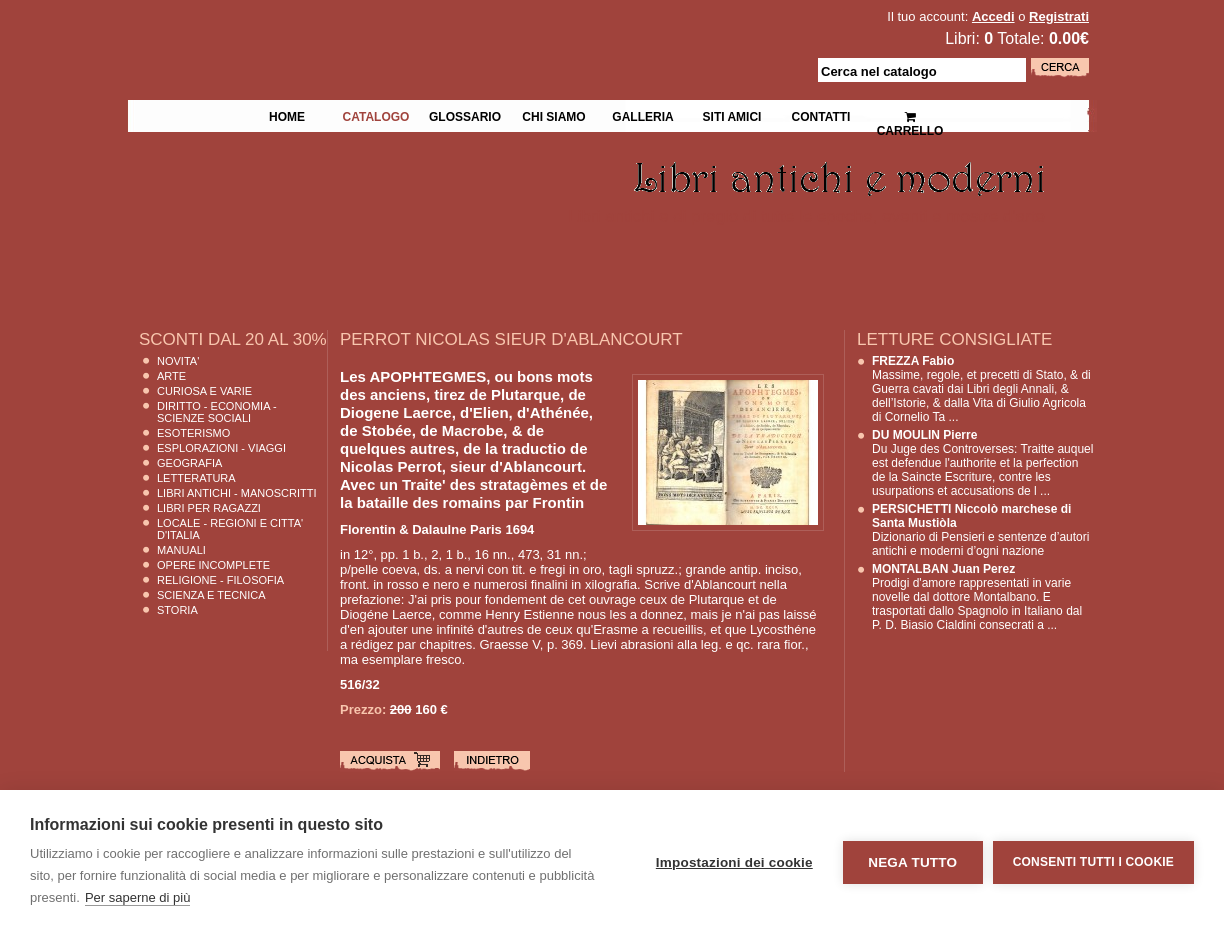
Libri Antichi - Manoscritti (237, 493)
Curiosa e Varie (204, 391)
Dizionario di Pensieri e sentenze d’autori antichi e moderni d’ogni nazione (980, 530)
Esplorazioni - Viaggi (221, 448)
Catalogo (376, 115)
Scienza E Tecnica (211, 595)
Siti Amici (732, 115)
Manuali (181, 550)
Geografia (189, 463)
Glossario (465, 115)
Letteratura (196, 478)
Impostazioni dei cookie (734, 862)
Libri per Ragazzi (209, 508)
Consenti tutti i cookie (1093, 862)
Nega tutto (912, 862)
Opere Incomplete (213, 565)
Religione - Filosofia (220, 580)
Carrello (910, 115)
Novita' (178, 361)
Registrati (1059, 16)
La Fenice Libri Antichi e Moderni (302, 30)
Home (287, 115)
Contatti (821, 115)
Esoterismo (193, 433)
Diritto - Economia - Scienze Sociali (217, 412)
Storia (177, 610)
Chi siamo (553, 115)
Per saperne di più (138, 897)
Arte (171, 376)
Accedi (993, 16)
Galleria (642, 115)
